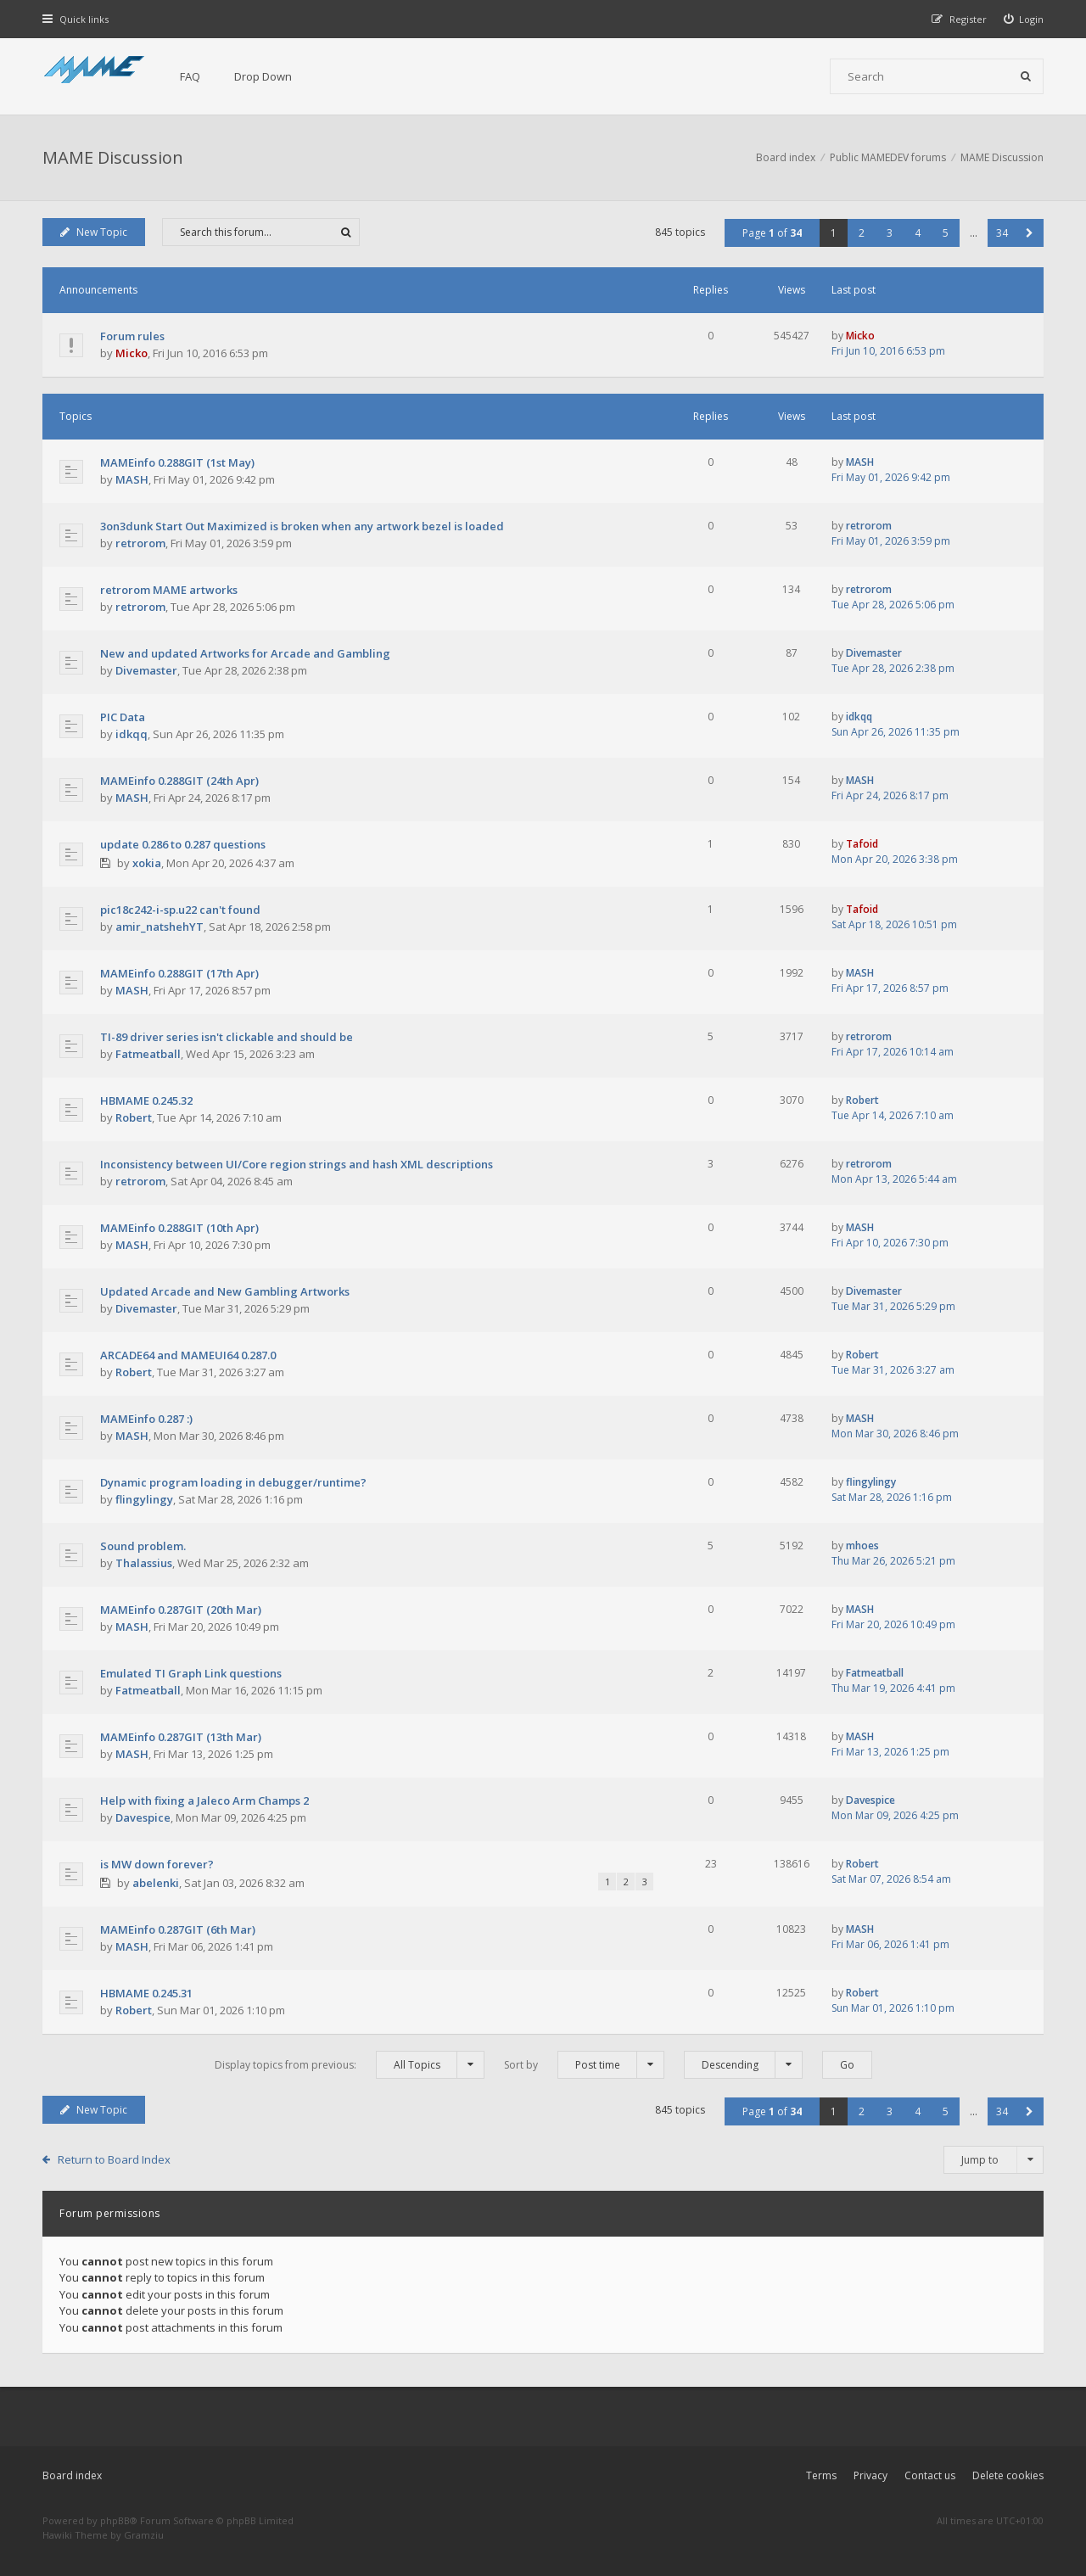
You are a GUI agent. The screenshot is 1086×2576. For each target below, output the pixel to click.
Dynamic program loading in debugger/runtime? (233, 1482)
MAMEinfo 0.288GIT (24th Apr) (179, 780)
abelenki (155, 1882)
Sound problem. (143, 1546)
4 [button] (918, 233)
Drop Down (263, 76)
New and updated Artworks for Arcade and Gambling (245, 653)
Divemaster (146, 670)
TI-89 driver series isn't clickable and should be (226, 1036)
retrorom (140, 543)
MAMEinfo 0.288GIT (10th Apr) (179, 1227)
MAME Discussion (112, 157)
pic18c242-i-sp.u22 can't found (180, 909)
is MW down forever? (157, 1864)
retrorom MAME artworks (169, 589)
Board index (72, 2475)
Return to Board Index (114, 2159)
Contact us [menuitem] (929, 2475)
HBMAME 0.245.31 (146, 1993)
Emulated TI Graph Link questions (191, 1673)
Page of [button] (772, 233)
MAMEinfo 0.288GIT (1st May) (177, 462)
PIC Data (122, 717)
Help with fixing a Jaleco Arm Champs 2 (204, 1800)
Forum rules (132, 336)
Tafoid (862, 844)
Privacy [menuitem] (870, 2475)
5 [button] (946, 233)
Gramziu (144, 2534)
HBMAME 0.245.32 (146, 1100)
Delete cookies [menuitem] (1008, 2475)
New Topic (93, 232)
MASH (131, 479)
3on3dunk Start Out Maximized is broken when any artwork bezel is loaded (302, 526)
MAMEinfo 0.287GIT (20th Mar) (180, 1609)
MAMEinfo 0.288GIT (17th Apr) (179, 973)
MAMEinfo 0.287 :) (146, 1418)
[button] (1030, 233)
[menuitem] (1024, 19)
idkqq (131, 734)
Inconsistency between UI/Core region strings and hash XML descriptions (296, 1164)
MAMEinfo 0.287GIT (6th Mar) (177, 1929)
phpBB (115, 2520)
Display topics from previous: (349, 2065)
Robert (133, 1117)
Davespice (143, 1817)
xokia (146, 863)
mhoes (862, 1545)
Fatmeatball (148, 1053)
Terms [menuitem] (821, 2475)
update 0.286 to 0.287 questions (183, 844)
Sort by (584, 2065)
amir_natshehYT (159, 926)
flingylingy (144, 1499)
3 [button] (890, 233)
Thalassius (143, 1563)
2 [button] (862, 233)
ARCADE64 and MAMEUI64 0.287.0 (188, 1355)
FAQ (190, 76)
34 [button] (1002, 233)
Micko (131, 353)
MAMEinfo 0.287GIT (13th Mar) (180, 1736)
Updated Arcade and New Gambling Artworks (225, 1291)
